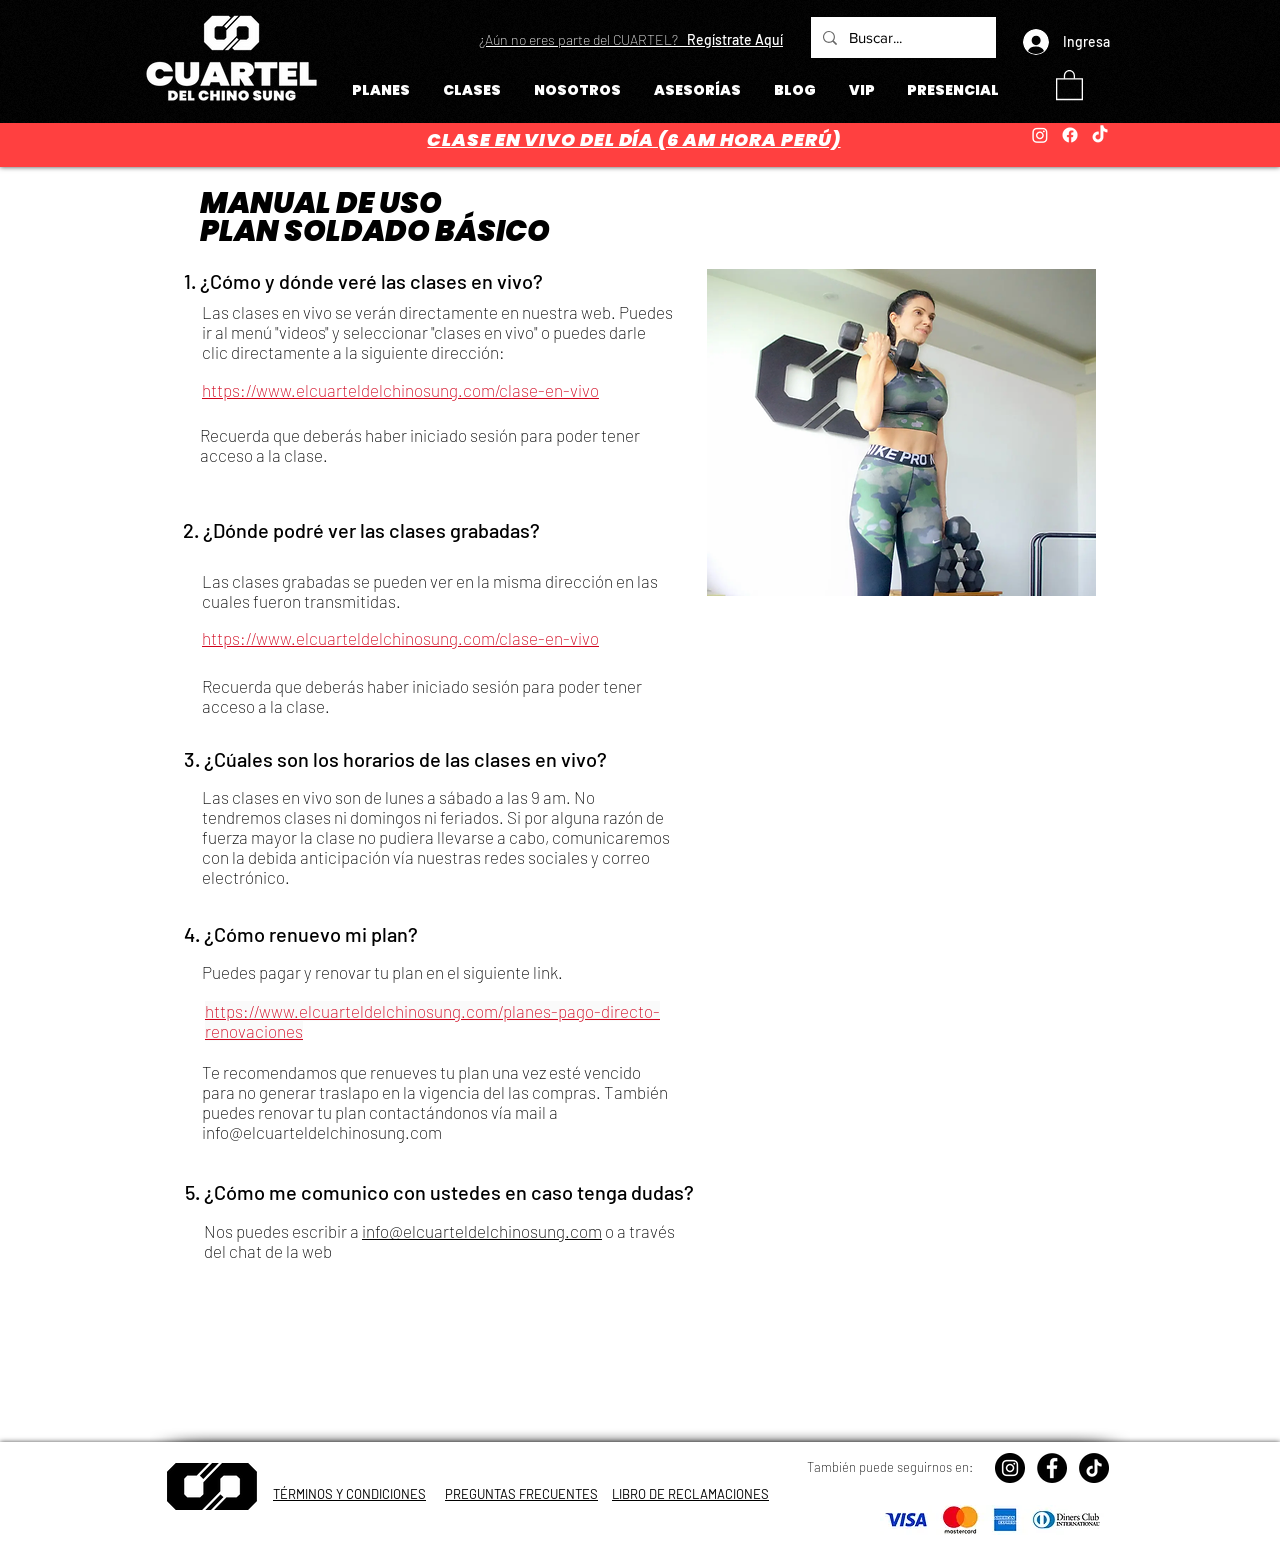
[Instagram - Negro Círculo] (1010, 1468)
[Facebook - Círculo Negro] (1052, 1468)
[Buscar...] (901, 37)
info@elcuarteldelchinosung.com (322, 1132)
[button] (631, 40)
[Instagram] (1040, 135)
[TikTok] (1100, 135)
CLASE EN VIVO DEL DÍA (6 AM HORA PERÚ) (633, 139)
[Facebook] (1070, 135)
